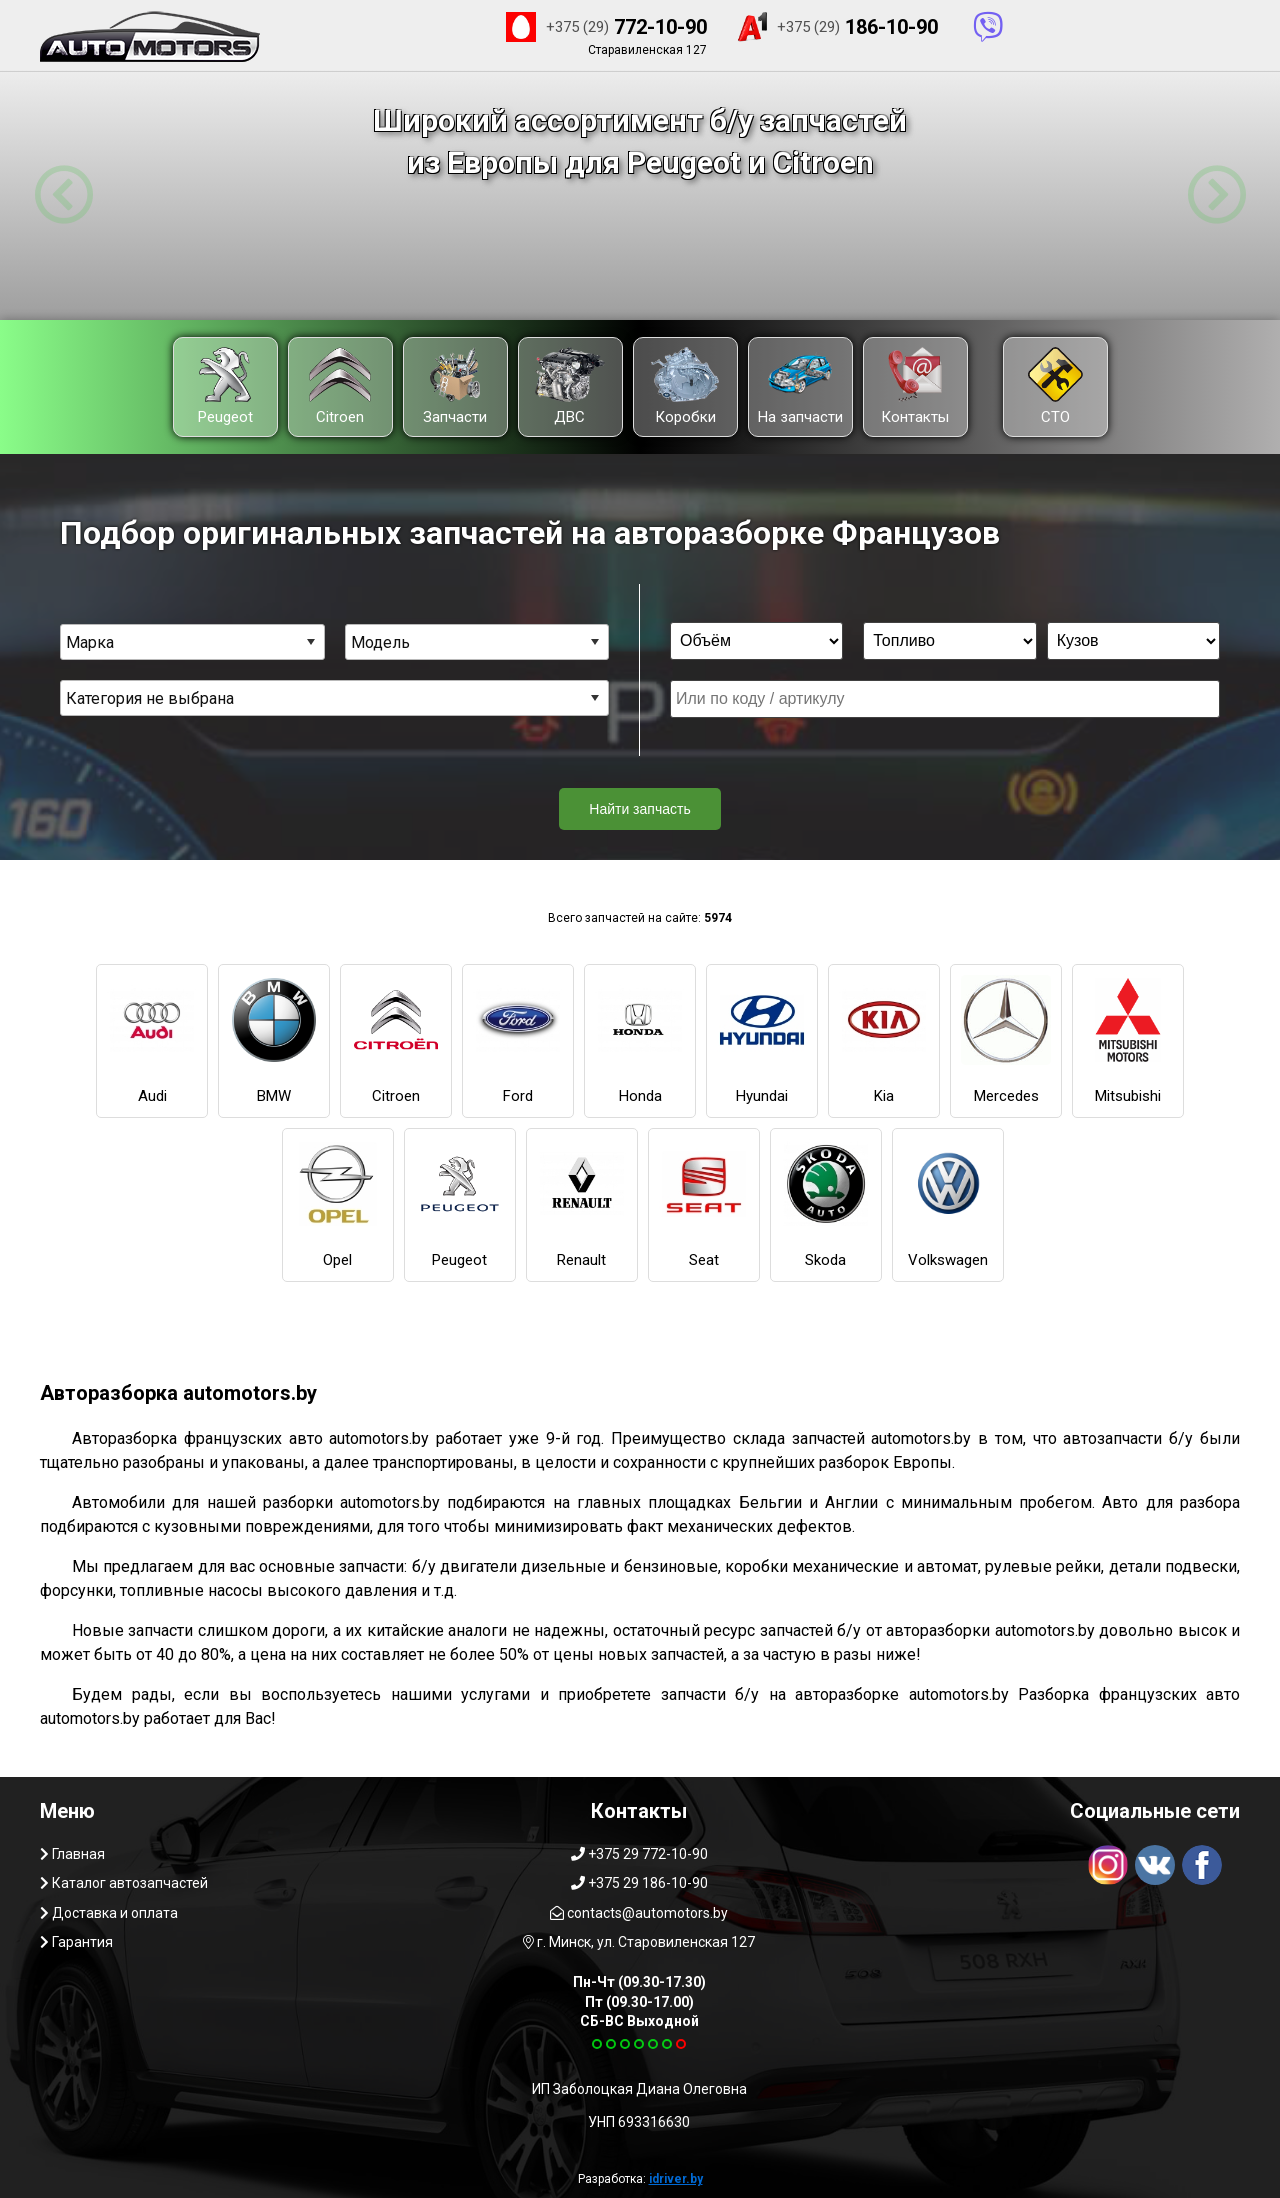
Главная (72, 1854)
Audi (152, 1040)
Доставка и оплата (109, 1913)
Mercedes (1006, 1040)
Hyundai (762, 1040)
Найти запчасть (639, 809)
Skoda (826, 1204)
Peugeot (225, 386)
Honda (640, 1040)
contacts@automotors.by (639, 1913)
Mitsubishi (1128, 1040)
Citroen (339, 386)
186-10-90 (837, 27)
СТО (1055, 386)
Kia (884, 1040)
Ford (518, 1040)
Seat (704, 1204)
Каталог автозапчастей (124, 1883)
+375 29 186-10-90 (639, 1883)
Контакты (915, 386)
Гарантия (76, 1942)
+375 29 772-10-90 (639, 1854)
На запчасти (800, 386)
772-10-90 (606, 27)
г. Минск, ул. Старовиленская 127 (639, 1942)
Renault (582, 1204)
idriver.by (676, 2179)
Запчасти (455, 386)
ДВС (569, 386)
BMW (274, 1040)
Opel (338, 1204)
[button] (63, 195)
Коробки (685, 386)
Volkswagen (948, 1204)
